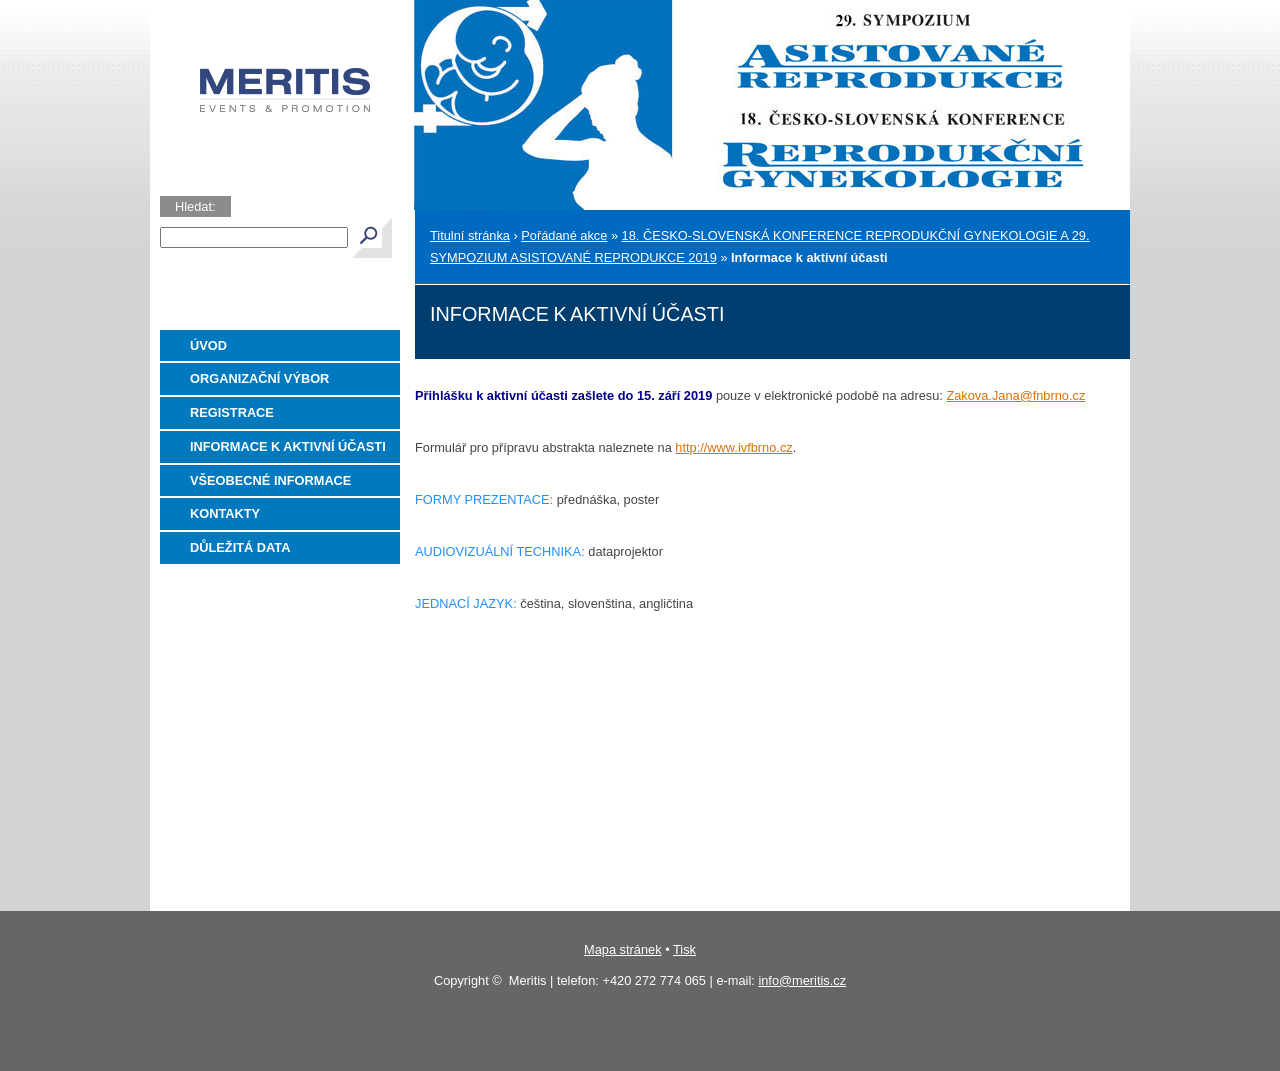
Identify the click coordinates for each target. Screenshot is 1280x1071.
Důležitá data (240, 547)
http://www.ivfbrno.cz (733, 447)
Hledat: (195, 206)
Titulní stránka (470, 235)
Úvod (208, 345)
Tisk (684, 949)
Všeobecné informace (270, 480)
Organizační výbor (259, 378)
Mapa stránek (623, 949)
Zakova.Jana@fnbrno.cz (1015, 395)
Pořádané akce (564, 235)
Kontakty (225, 513)
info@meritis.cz (802, 980)
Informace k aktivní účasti (288, 446)
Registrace (232, 412)
